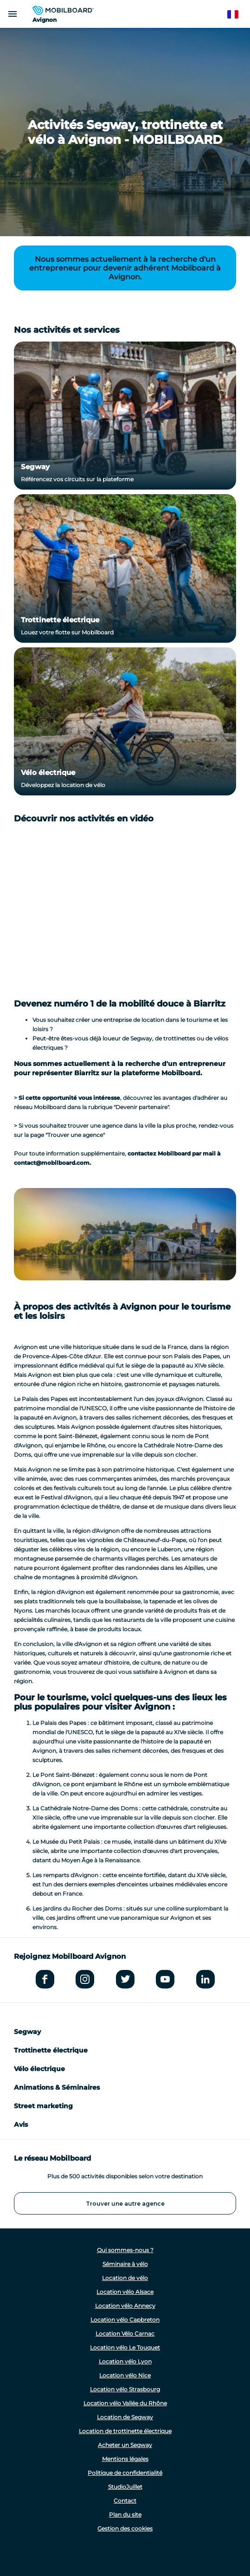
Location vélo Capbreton (125, 2319)
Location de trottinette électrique (125, 2431)
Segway (35, 466)
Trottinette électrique (60, 619)
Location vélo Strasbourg (125, 2389)
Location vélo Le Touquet (125, 2347)
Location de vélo (125, 2277)
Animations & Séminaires (57, 2087)
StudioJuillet (125, 2486)
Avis (21, 2124)
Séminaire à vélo (125, 2263)
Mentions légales (125, 2458)
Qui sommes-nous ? (125, 2250)
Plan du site (125, 2514)
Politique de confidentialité (125, 2472)
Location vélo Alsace (125, 2291)
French (237, 14)
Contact (125, 2500)
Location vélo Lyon (125, 2361)
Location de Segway (125, 2417)
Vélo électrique (48, 772)
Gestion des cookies (125, 2528)
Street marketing (43, 2106)
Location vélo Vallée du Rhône (125, 2403)
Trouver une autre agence (125, 2203)
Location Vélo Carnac (125, 2333)
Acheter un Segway (125, 2444)
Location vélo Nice (125, 2375)
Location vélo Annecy (125, 2305)
